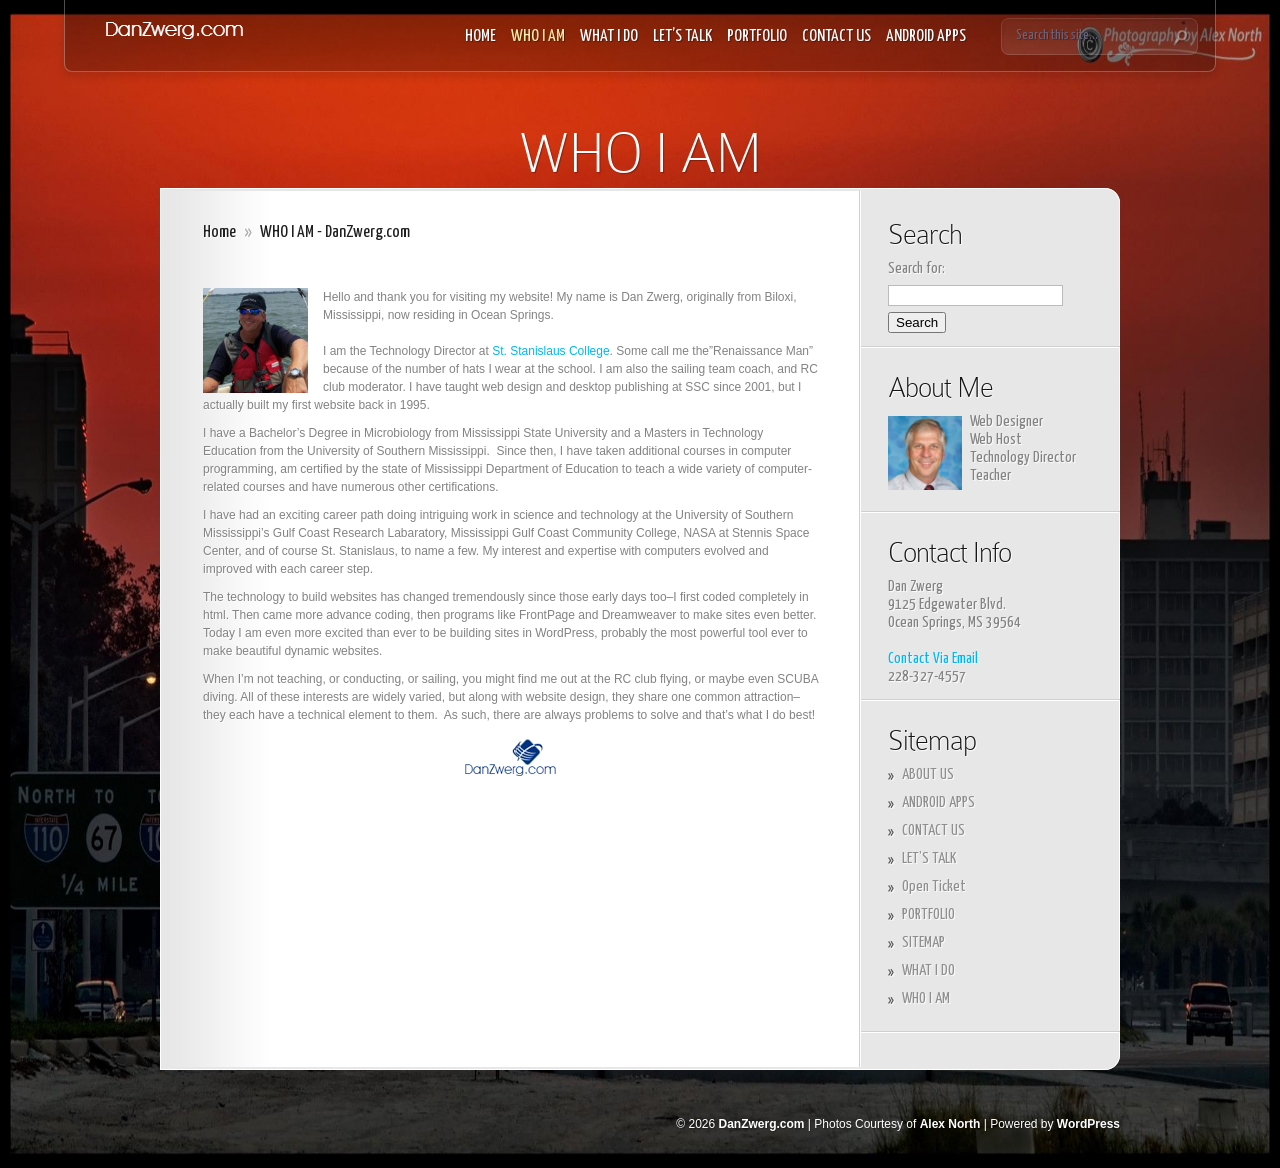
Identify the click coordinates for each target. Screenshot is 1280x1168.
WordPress (1088, 1124)
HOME (480, 36)
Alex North (950, 1124)
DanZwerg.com (761, 1124)
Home (219, 232)
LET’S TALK (682, 36)
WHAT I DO (609, 36)
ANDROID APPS (926, 36)
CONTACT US (836, 36)
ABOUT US (928, 774)
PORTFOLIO (757, 36)
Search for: (916, 268)
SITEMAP (923, 942)
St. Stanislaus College (550, 351)
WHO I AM (538, 36)
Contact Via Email (933, 658)
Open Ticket (934, 886)
